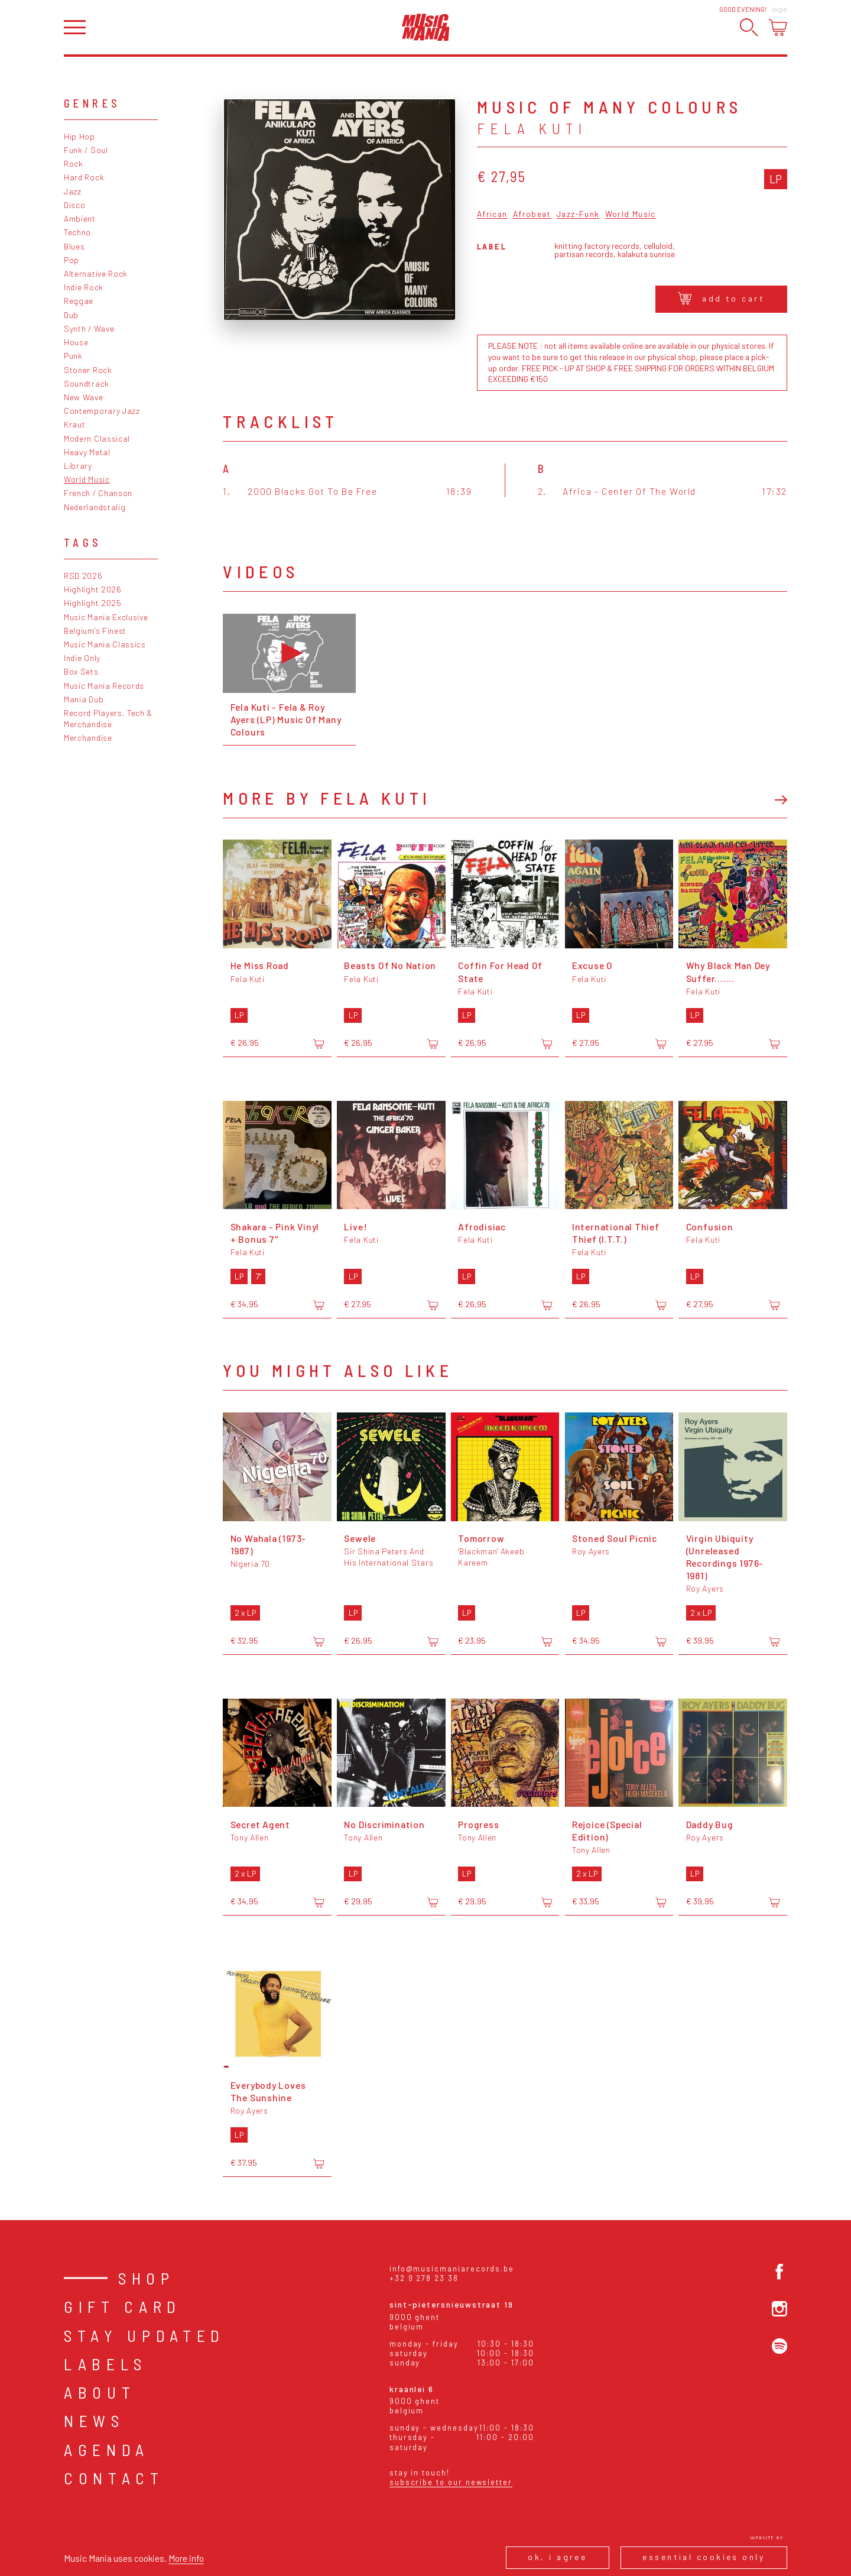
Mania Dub (83, 699)
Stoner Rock (88, 370)
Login (779, 9)
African (492, 214)
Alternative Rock (96, 273)
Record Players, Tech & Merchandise (108, 718)
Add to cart (721, 298)
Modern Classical (97, 438)
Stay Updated (144, 2335)
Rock (73, 163)
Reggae (78, 301)
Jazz (73, 191)
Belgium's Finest (95, 631)
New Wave (83, 397)
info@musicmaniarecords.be (451, 2268)
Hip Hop (79, 136)
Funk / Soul (86, 150)
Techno (77, 232)
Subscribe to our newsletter (450, 2482)
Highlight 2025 (93, 603)
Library (78, 466)
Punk (73, 356)
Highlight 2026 (93, 589)
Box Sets (81, 671)
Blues (74, 246)
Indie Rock (83, 287)
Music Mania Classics (105, 644)
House (76, 342)
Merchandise (88, 738)
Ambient (80, 218)
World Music (87, 479)
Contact (114, 2478)
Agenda (107, 2449)
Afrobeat (532, 214)
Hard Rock (84, 177)
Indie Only (82, 658)
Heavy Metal (87, 452)
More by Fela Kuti (327, 797)
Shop (146, 2278)
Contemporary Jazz (102, 411)
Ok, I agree (557, 2557)
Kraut (74, 424)
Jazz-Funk (578, 214)
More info (186, 2558)
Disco (74, 205)
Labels (105, 2364)
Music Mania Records (104, 686)
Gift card (122, 2306)
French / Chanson (98, 493)
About (99, 2392)
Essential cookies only (703, 2557)
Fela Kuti (532, 128)
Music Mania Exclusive (106, 617)
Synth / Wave (89, 328)
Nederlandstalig (94, 507)
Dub (71, 315)
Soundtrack (86, 383)
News (94, 2420)
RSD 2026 (83, 576)
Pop (71, 260)
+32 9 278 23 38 (424, 2278)
